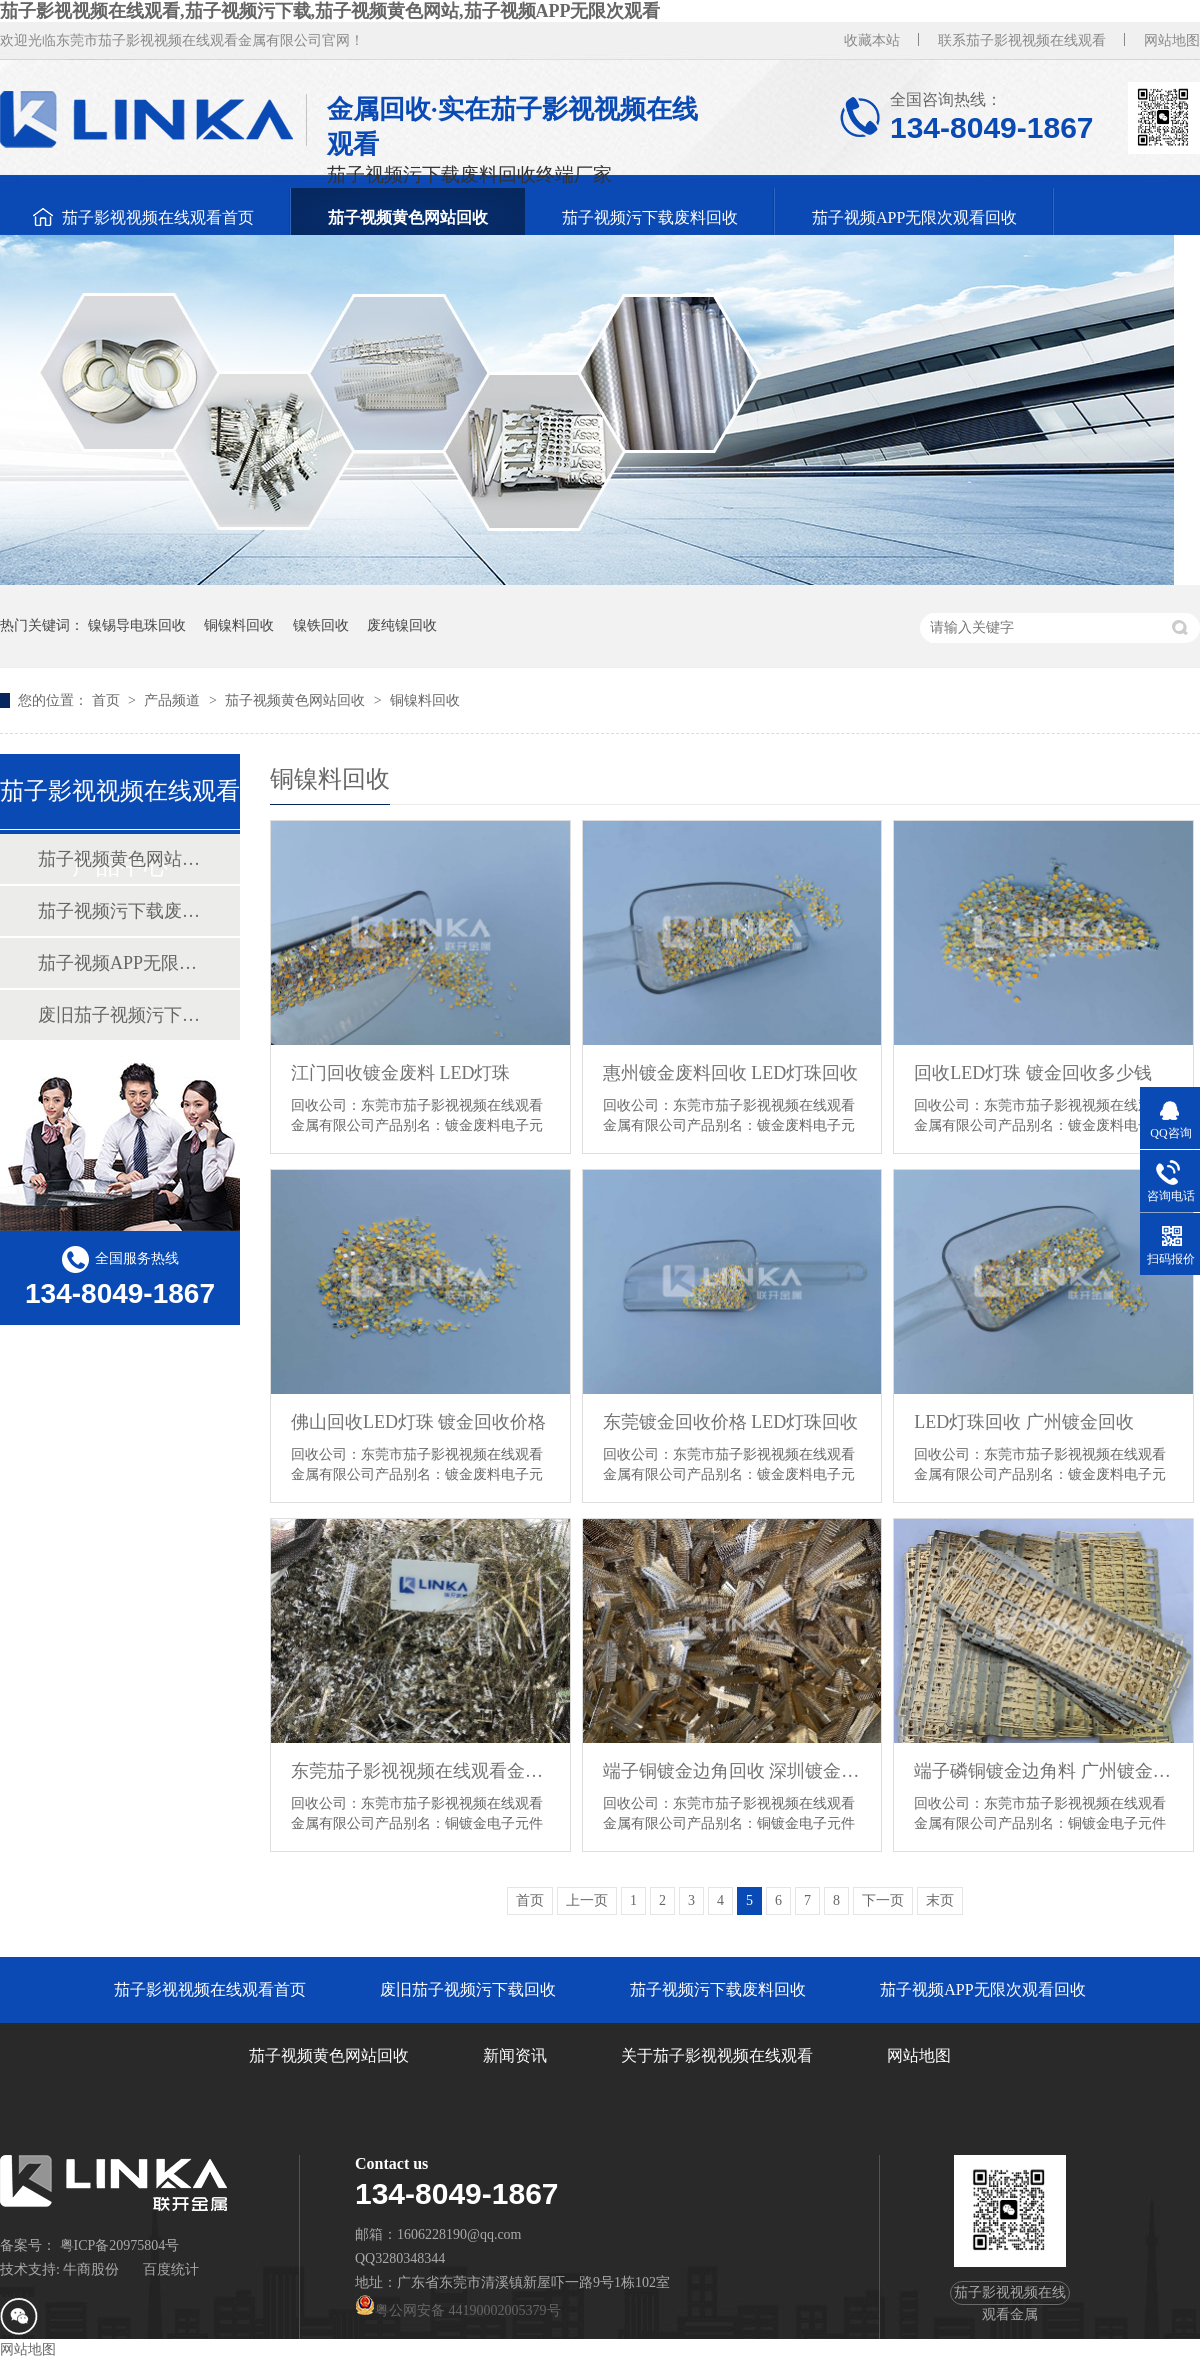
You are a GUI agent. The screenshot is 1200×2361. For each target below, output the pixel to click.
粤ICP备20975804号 (120, 2245)
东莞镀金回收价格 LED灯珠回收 (731, 1422)
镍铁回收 (321, 625)
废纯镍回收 (402, 625)
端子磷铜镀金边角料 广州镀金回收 (1043, 1771)
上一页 (587, 1900)
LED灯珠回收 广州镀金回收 (1024, 1422)
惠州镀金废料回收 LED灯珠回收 (731, 1073)
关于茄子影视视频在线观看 (717, 2055)
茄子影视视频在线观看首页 (158, 217)
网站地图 (1172, 40)
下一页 (883, 1900)
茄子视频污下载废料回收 (650, 217)
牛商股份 (91, 2269)
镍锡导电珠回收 (137, 625)
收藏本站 (872, 40)
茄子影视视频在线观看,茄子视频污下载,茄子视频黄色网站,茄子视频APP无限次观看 (330, 11)
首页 (108, 700)
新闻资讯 (515, 2055)
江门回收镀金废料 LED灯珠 (401, 1073)
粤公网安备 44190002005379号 (458, 2310)
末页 (940, 1900)
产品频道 (174, 700)
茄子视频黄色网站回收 (408, 217)
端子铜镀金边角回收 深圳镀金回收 (732, 1771)
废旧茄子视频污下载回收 (119, 1015)
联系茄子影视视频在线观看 (1022, 40)
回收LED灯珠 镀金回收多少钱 (1033, 1073)
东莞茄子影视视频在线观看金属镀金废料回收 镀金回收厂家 (420, 1771)
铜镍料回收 (239, 625)
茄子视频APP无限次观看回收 (914, 217)
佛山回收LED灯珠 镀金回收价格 (419, 1422)
